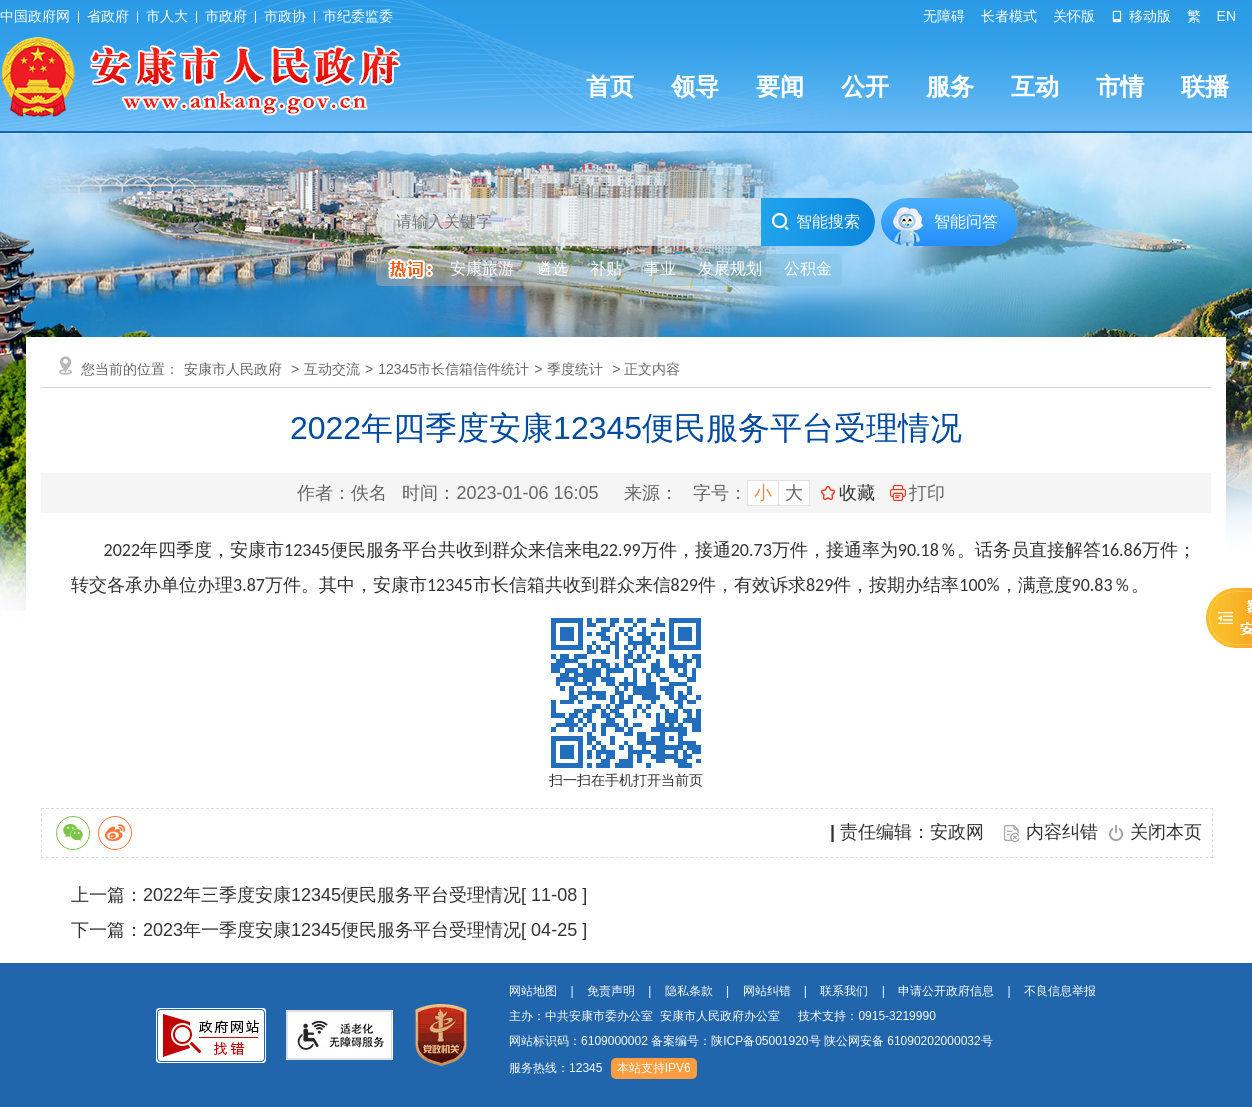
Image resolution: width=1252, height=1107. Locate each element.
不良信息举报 (1060, 991)
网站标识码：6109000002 (751, 1041)
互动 (1035, 86)
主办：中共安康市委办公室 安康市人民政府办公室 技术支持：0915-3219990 (722, 1016)
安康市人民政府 (233, 369)
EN (1226, 16)
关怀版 (1074, 16)
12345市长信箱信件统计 (453, 369)
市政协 (285, 16)
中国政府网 (35, 16)
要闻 (780, 86)
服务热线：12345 (555, 1068)
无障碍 (944, 16)
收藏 (857, 493)
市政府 (226, 16)
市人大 (167, 16)
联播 (1205, 86)
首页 (610, 86)
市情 (1120, 86)
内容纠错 (1062, 832)
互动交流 (332, 369)
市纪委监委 (358, 16)
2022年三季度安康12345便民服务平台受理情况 (332, 895)
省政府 (108, 16)
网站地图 (533, 991)
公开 (865, 86)
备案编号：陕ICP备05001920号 (735, 1041)
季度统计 (575, 369)
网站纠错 (767, 991)
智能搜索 (815, 222)
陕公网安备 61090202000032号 (908, 1041)
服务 (950, 86)
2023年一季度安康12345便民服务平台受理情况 (332, 930)
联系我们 (844, 991)
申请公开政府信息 (946, 991)
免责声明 (611, 991)
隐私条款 (689, 991)
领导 (695, 86)
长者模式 (1009, 16)
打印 (917, 493)
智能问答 (966, 221)
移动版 (1141, 16)
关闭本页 (1166, 832)
